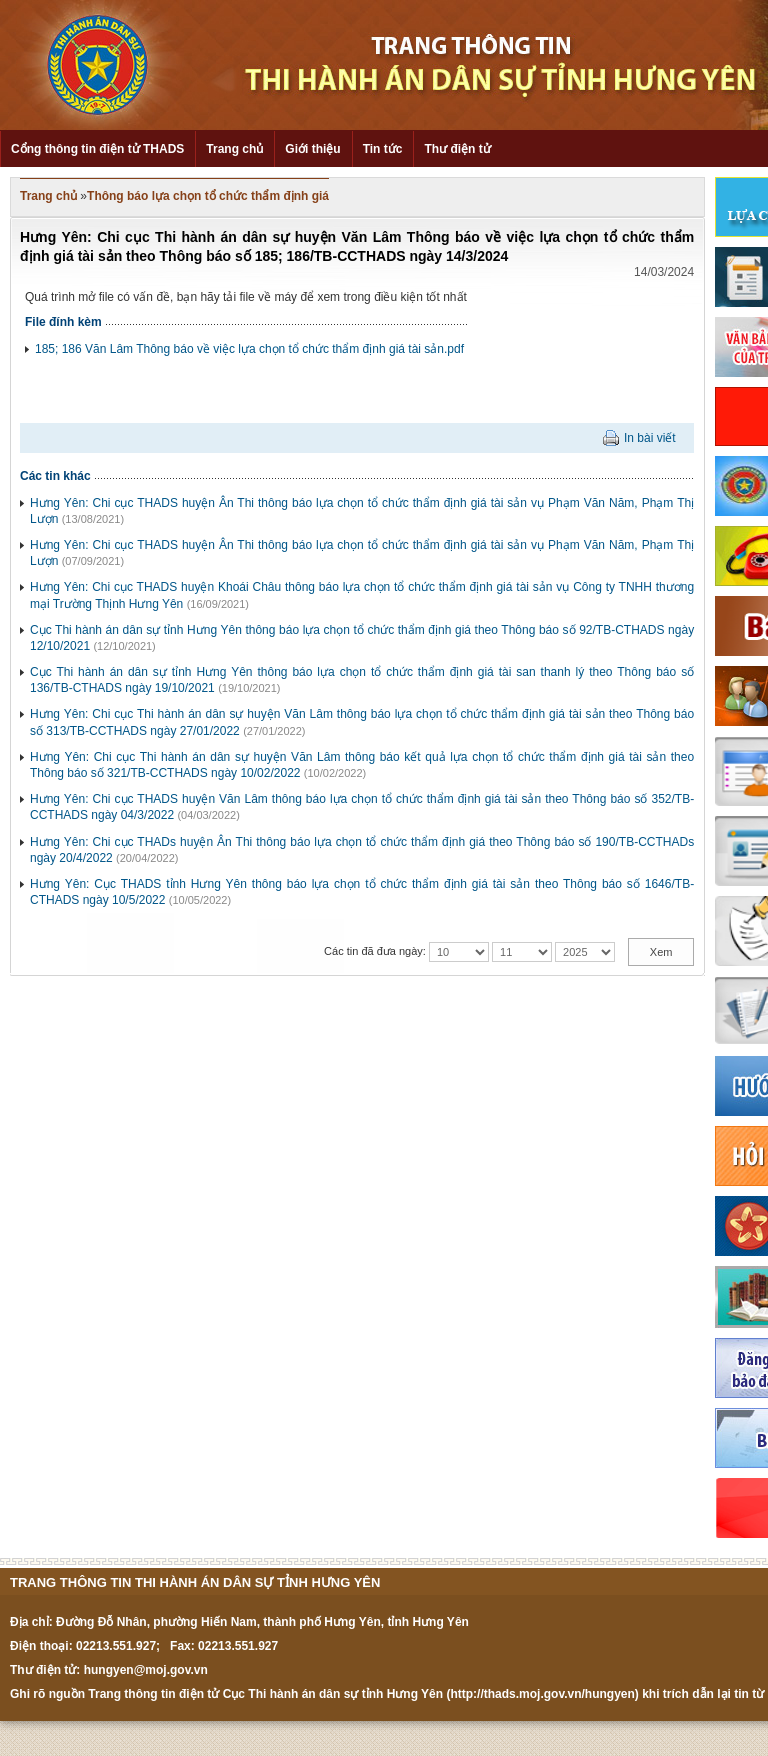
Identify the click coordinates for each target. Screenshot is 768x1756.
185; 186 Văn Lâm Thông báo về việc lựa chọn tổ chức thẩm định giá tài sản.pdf (249, 349)
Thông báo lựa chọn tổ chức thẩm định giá (208, 196)
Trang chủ (234, 149)
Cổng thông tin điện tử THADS (97, 149)
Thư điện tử (457, 149)
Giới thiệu (312, 149)
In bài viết (650, 438)
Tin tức (383, 149)
